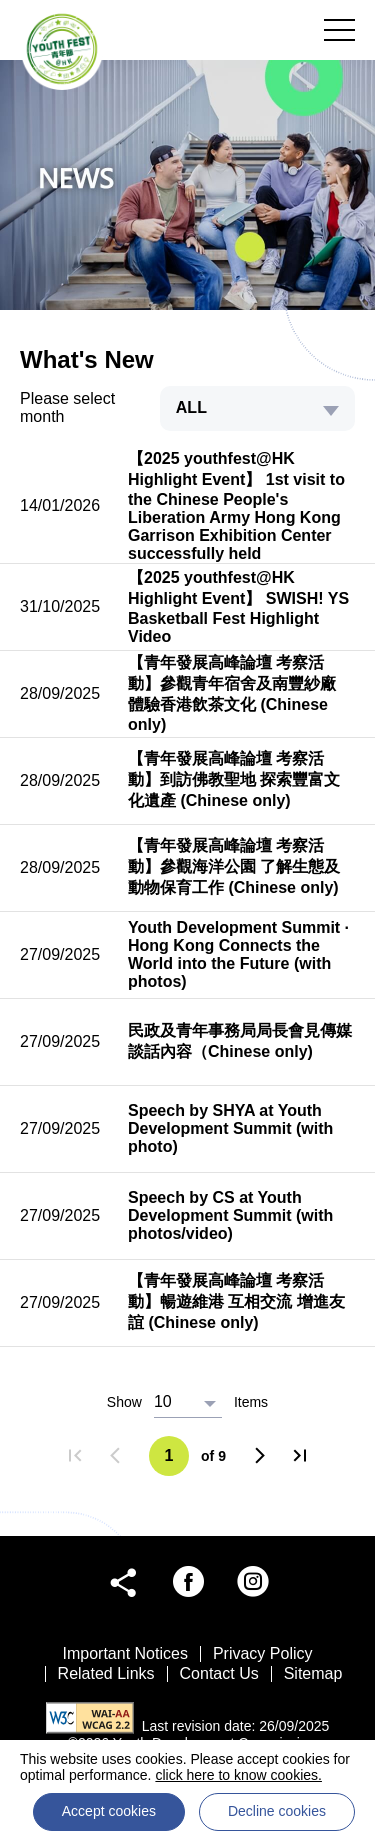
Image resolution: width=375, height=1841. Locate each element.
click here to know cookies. (238, 1775)
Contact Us (219, 1673)
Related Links (106, 1673)
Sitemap (313, 1673)
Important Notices (125, 1653)
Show (124, 1402)
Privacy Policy (263, 1653)
